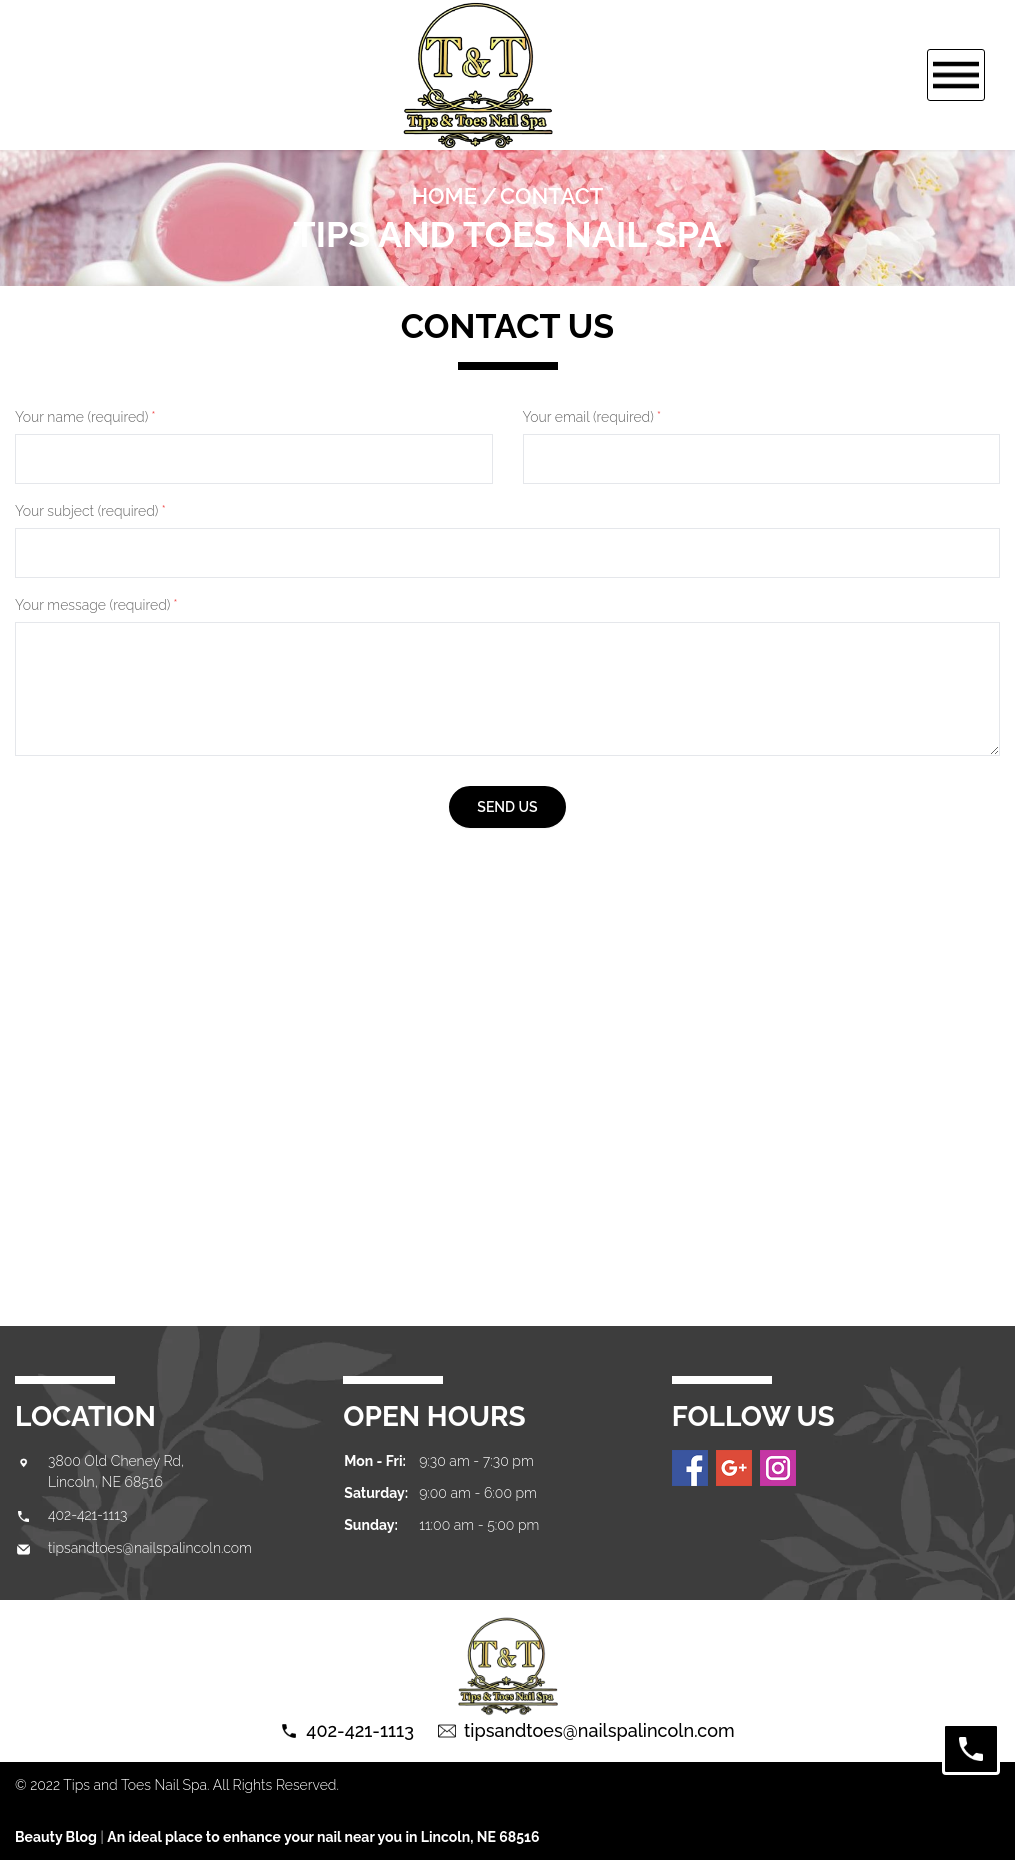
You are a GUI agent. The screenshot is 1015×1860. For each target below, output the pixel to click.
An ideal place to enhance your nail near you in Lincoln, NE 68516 (323, 1837)
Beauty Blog (56, 1837)
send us (507, 807)
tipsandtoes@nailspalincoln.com (150, 1548)
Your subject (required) (90, 511)
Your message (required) (96, 605)
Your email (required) (592, 417)
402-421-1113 (87, 1515)
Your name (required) (85, 417)
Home (444, 196)
